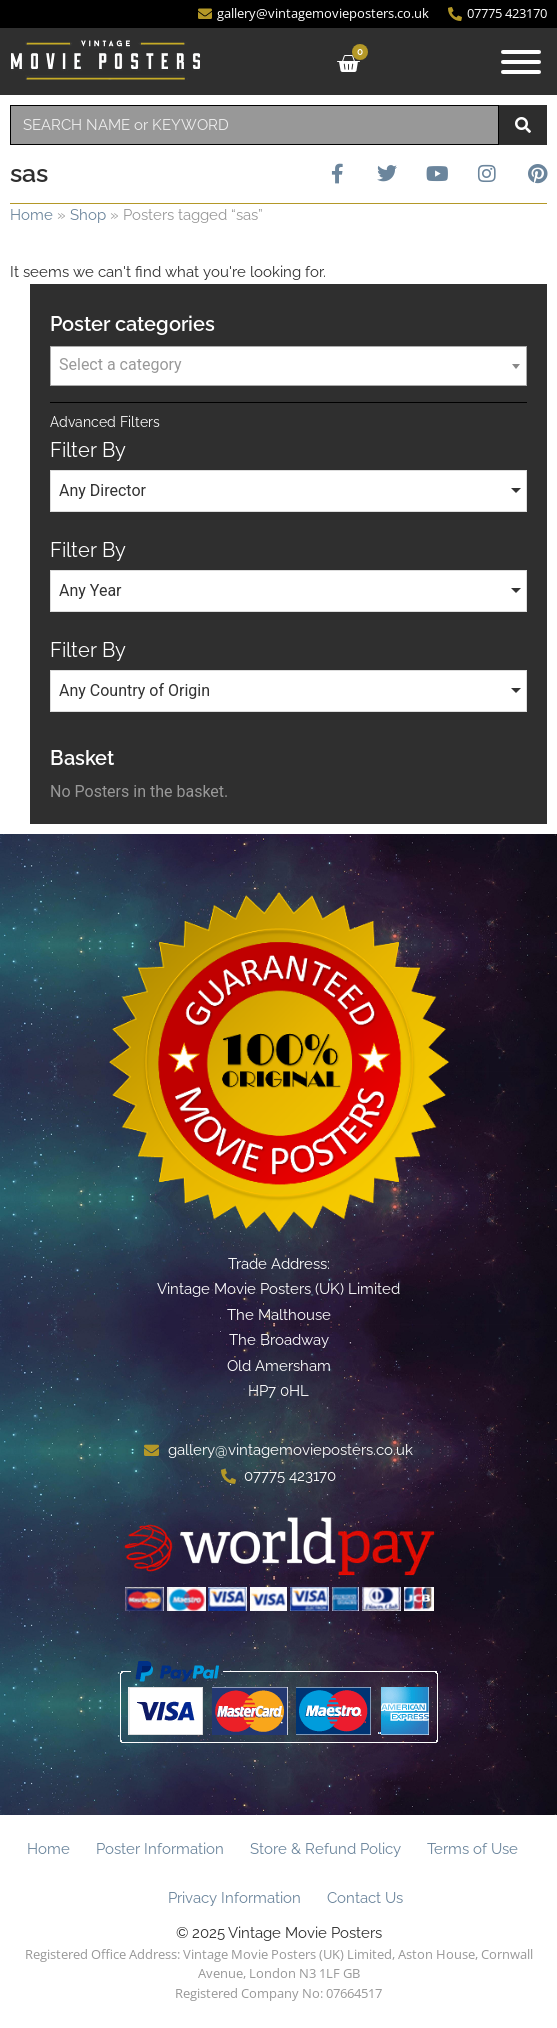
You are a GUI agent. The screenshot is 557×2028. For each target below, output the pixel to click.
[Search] (523, 125)
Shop (88, 215)
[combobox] (254, 125)
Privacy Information (234, 1898)
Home (31, 215)
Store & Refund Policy (325, 1849)
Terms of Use (472, 1849)
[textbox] (288, 365)
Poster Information (160, 1849)
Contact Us (365, 1898)
